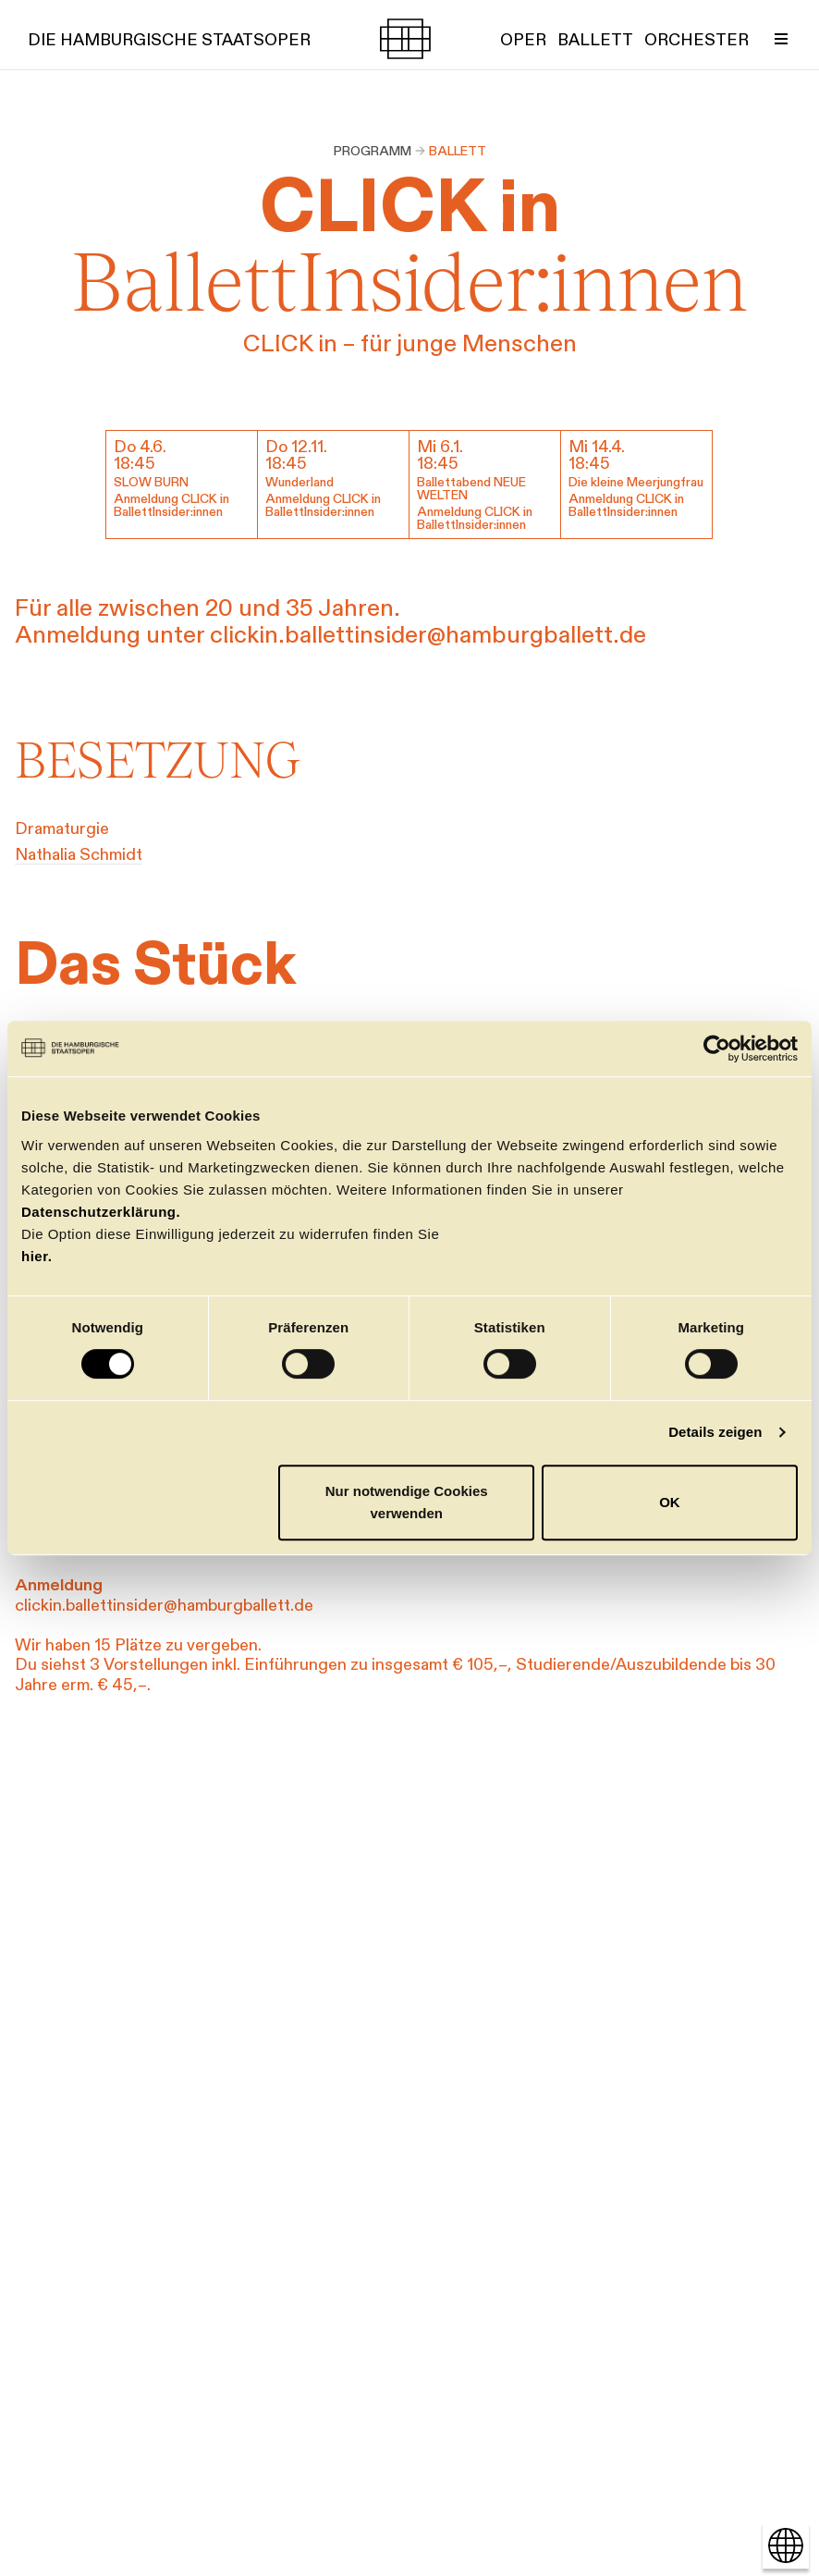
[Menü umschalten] (781, 39)
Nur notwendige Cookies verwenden (406, 1502)
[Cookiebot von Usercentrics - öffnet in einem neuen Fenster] (717, 1048)
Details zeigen (715, 1432)
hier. (36, 1256)
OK (669, 1502)
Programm (372, 150)
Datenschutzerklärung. (100, 1212)
